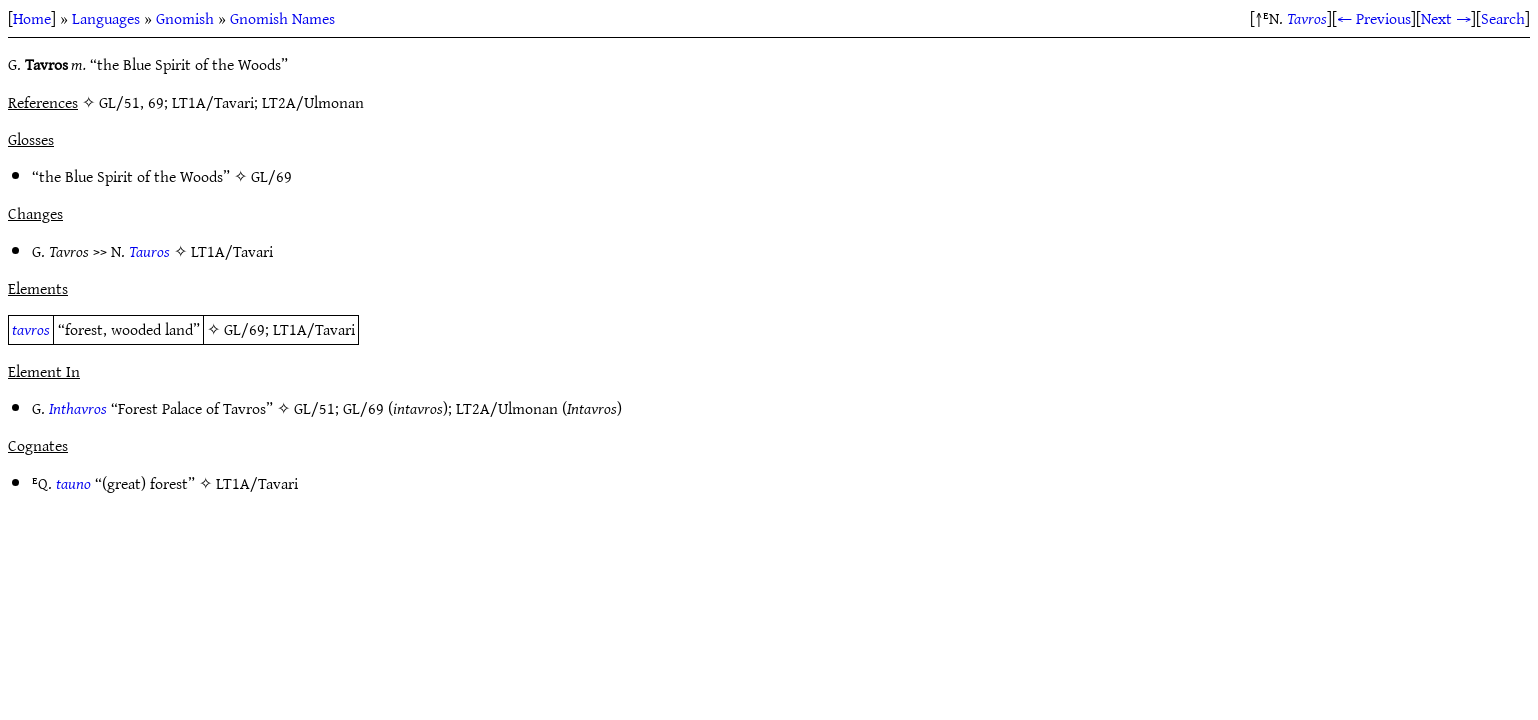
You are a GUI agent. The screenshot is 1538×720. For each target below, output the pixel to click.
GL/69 (271, 176)
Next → (1446, 18)
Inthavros (78, 408)
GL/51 (314, 408)
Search (1503, 18)
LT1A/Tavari (232, 251)
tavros (31, 329)
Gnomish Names (282, 18)
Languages (106, 18)
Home (32, 18)
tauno (73, 483)
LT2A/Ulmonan (507, 408)
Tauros (149, 251)
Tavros (1307, 18)
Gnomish (185, 18)
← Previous (1374, 18)
